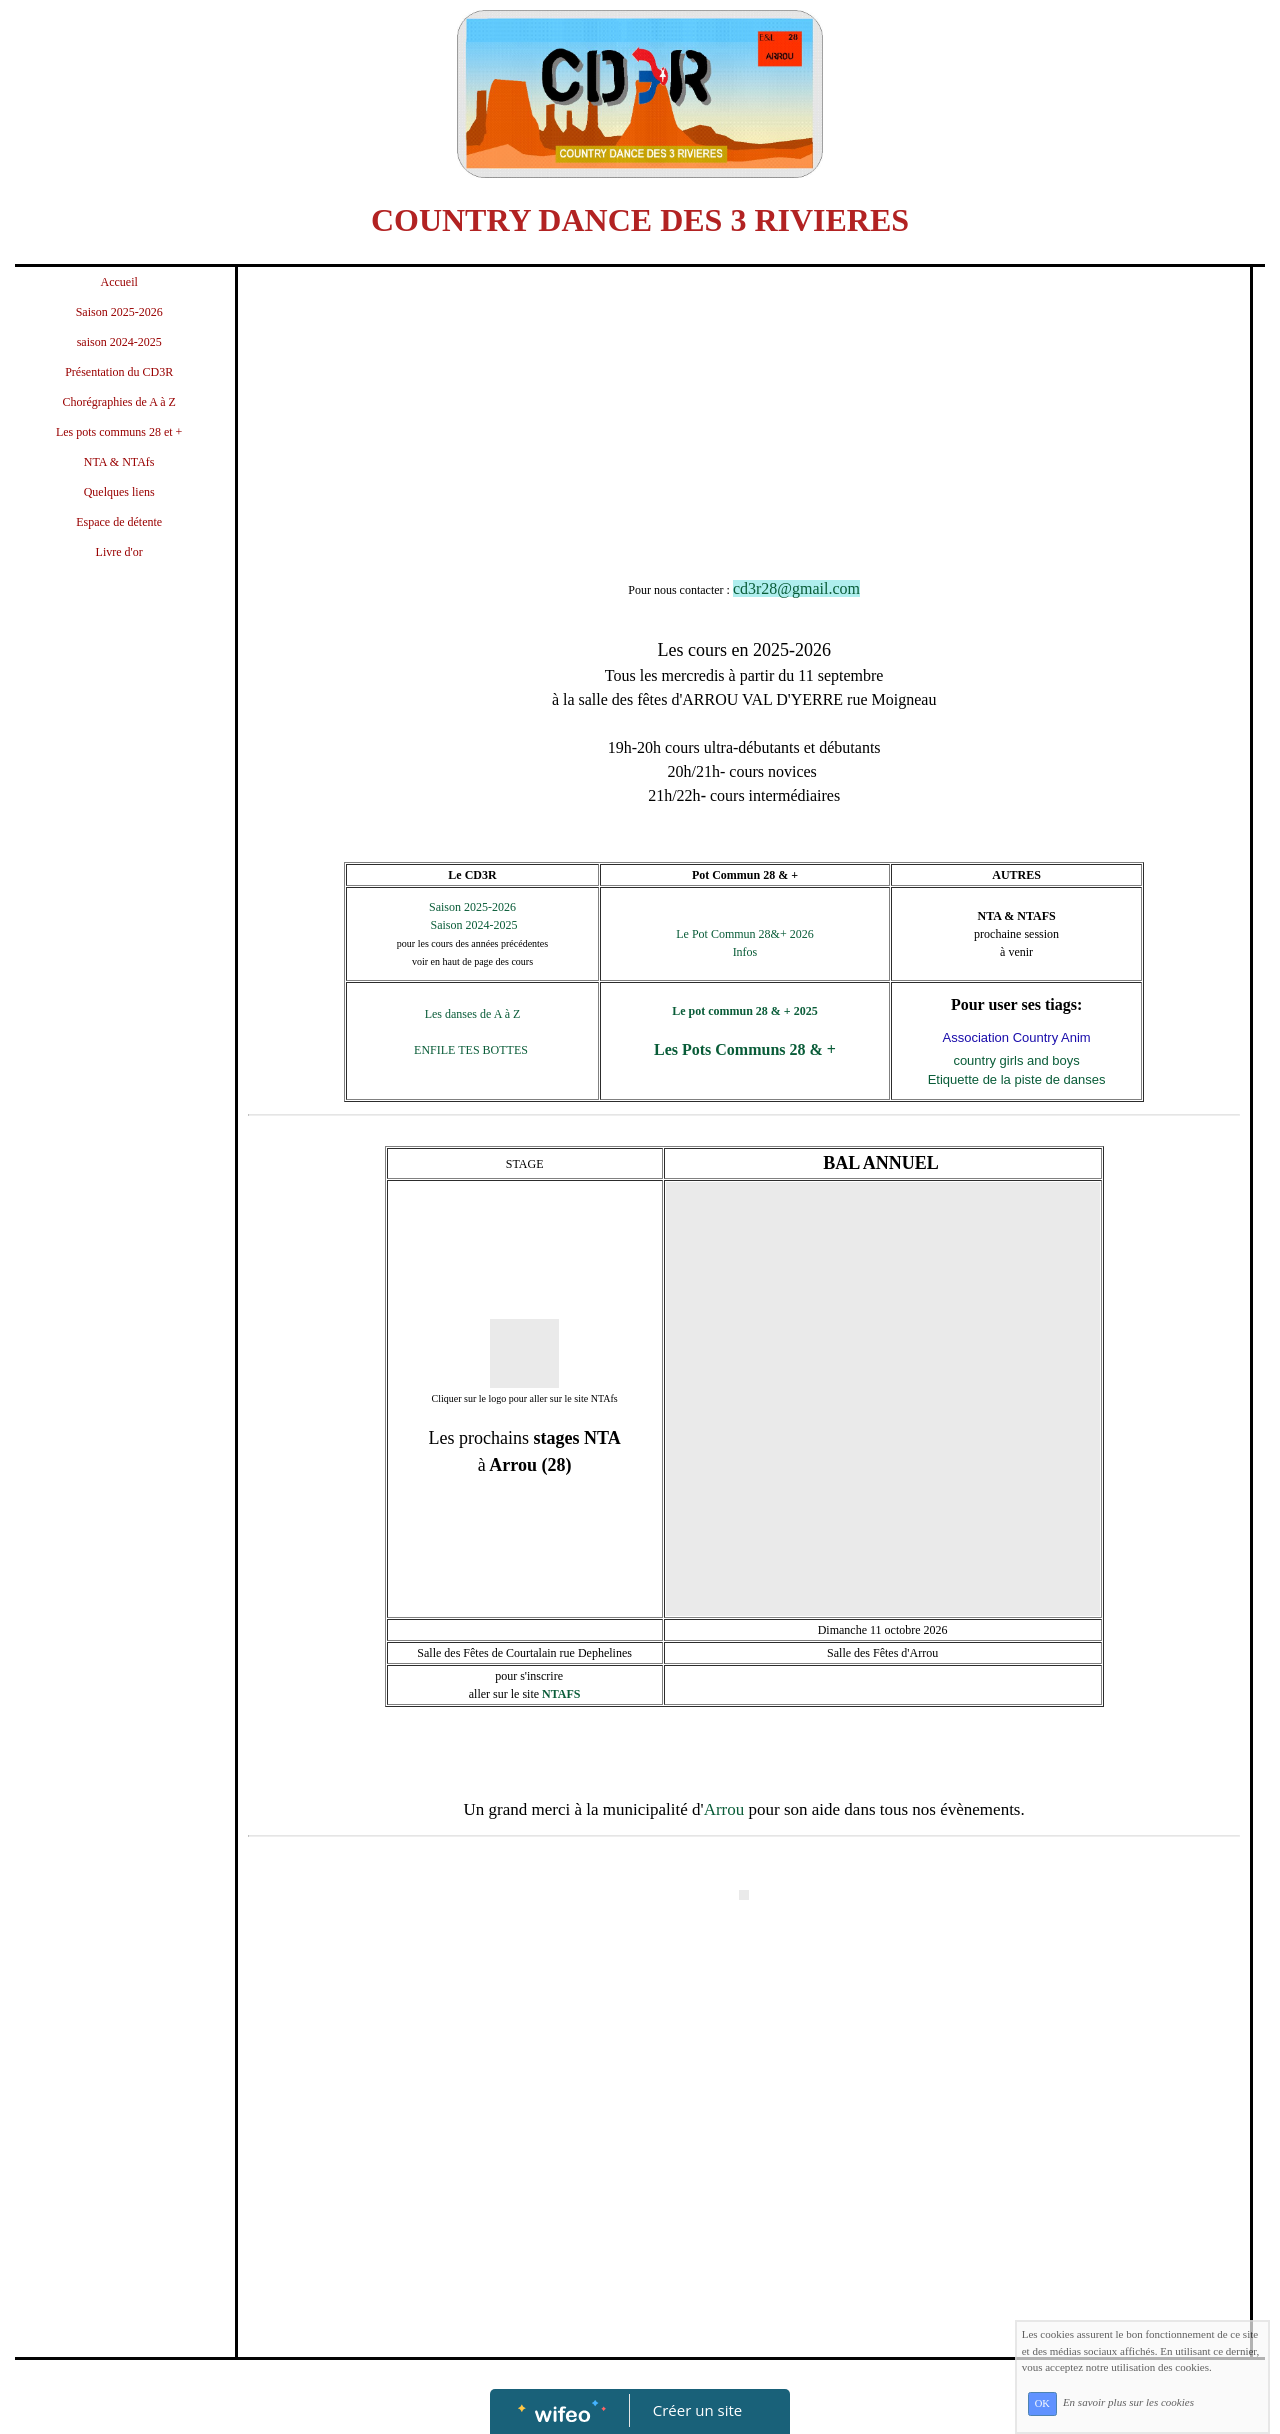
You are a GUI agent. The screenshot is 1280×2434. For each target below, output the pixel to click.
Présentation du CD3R (119, 372)
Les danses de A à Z (473, 1014)
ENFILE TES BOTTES (472, 1050)
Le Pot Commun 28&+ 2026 (744, 934)
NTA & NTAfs (119, 462)
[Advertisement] (119, 977)
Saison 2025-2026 (119, 312)
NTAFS (561, 1694)
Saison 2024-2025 (473, 925)
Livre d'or (119, 552)
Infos (745, 952)
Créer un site (697, 2410)
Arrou (724, 1809)
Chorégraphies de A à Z (119, 402)
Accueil (119, 282)
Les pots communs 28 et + (119, 432)
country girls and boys (1016, 1060)
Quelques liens (119, 492)
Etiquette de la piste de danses (1017, 1079)
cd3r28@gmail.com (796, 588)
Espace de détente (119, 522)
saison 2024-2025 (119, 342)
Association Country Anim (1017, 1037)
